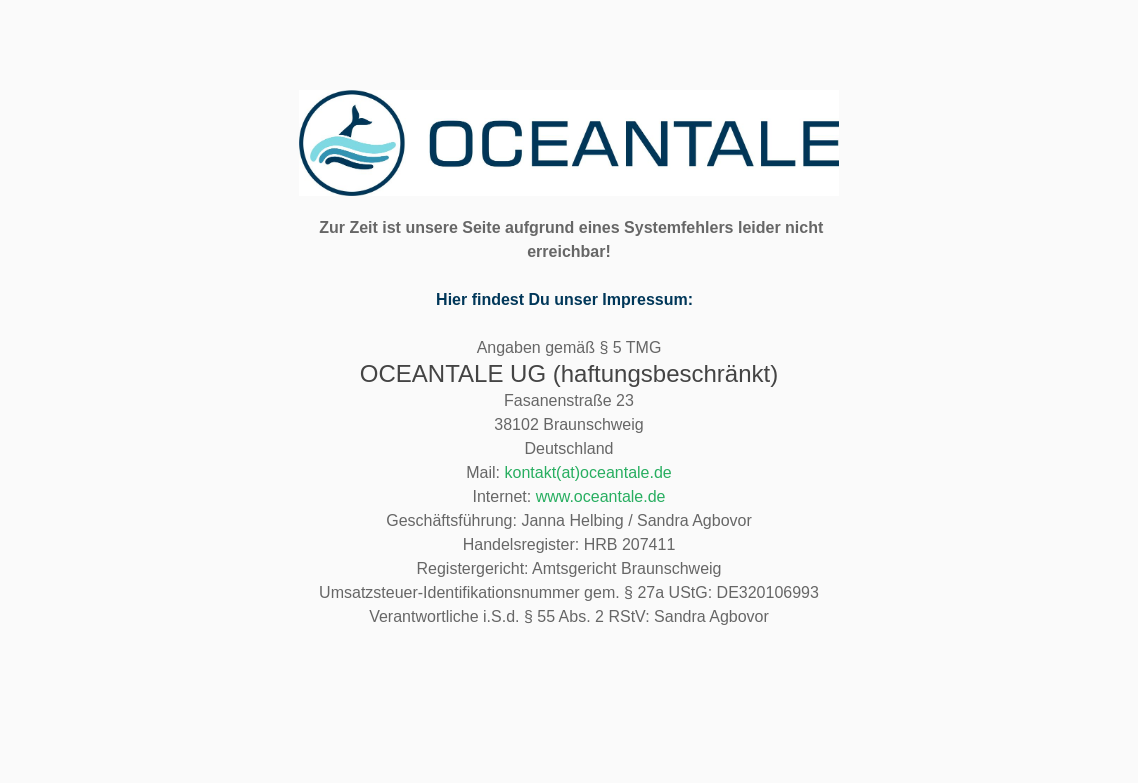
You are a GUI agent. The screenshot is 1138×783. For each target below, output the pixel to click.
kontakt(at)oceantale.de (588, 472)
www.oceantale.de (601, 496)
